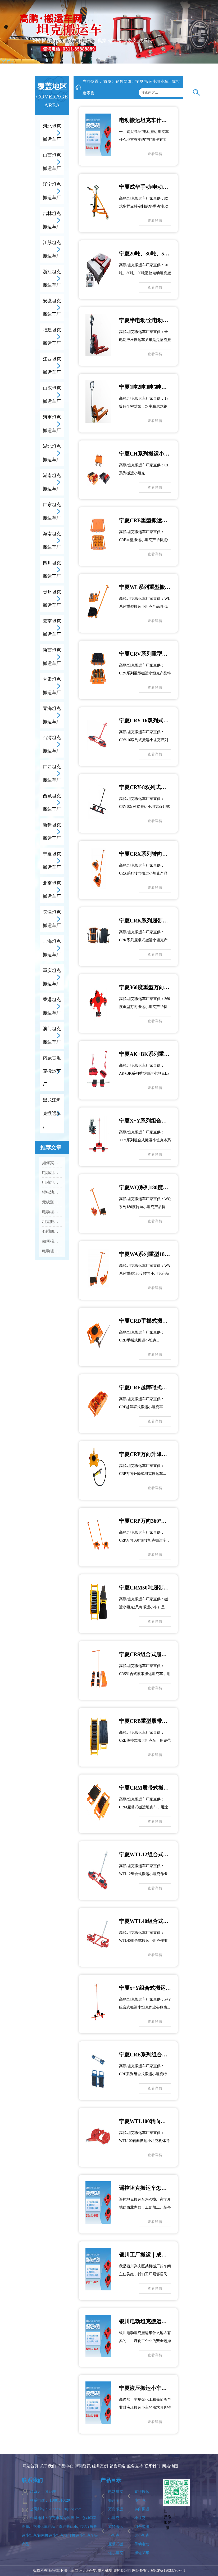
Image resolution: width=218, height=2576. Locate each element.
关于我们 (54, 53)
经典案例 (100, 53)
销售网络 (115, 53)
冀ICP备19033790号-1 (168, 2571)
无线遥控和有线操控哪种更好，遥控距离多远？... (52, 1202)
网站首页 (39, 53)
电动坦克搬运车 (115, 2496)
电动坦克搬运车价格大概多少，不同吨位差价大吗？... (52, 1182)
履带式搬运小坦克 (115, 2548)
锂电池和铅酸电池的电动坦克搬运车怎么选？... (52, 1192)
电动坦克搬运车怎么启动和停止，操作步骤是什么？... (52, 1172)
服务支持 (130, 53)
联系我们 (145, 53)
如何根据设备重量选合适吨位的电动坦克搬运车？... (52, 1241)
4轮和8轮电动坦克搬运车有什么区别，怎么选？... (52, 1231)
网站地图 (170, 2466)
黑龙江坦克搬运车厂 (52, 1113)
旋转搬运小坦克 (115, 2531)
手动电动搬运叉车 (141, 2548)
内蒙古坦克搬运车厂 (52, 1071)
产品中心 (69, 53)
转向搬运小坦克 (141, 2513)
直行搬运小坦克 (141, 2496)
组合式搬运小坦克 (141, 2531)
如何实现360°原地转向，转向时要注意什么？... (52, 1163)
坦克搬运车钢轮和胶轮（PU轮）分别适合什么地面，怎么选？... (52, 1221)
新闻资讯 (85, 53)
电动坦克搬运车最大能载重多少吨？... (52, 1251)
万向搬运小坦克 (115, 2513)
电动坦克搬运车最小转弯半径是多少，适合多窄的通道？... (52, 1212)
